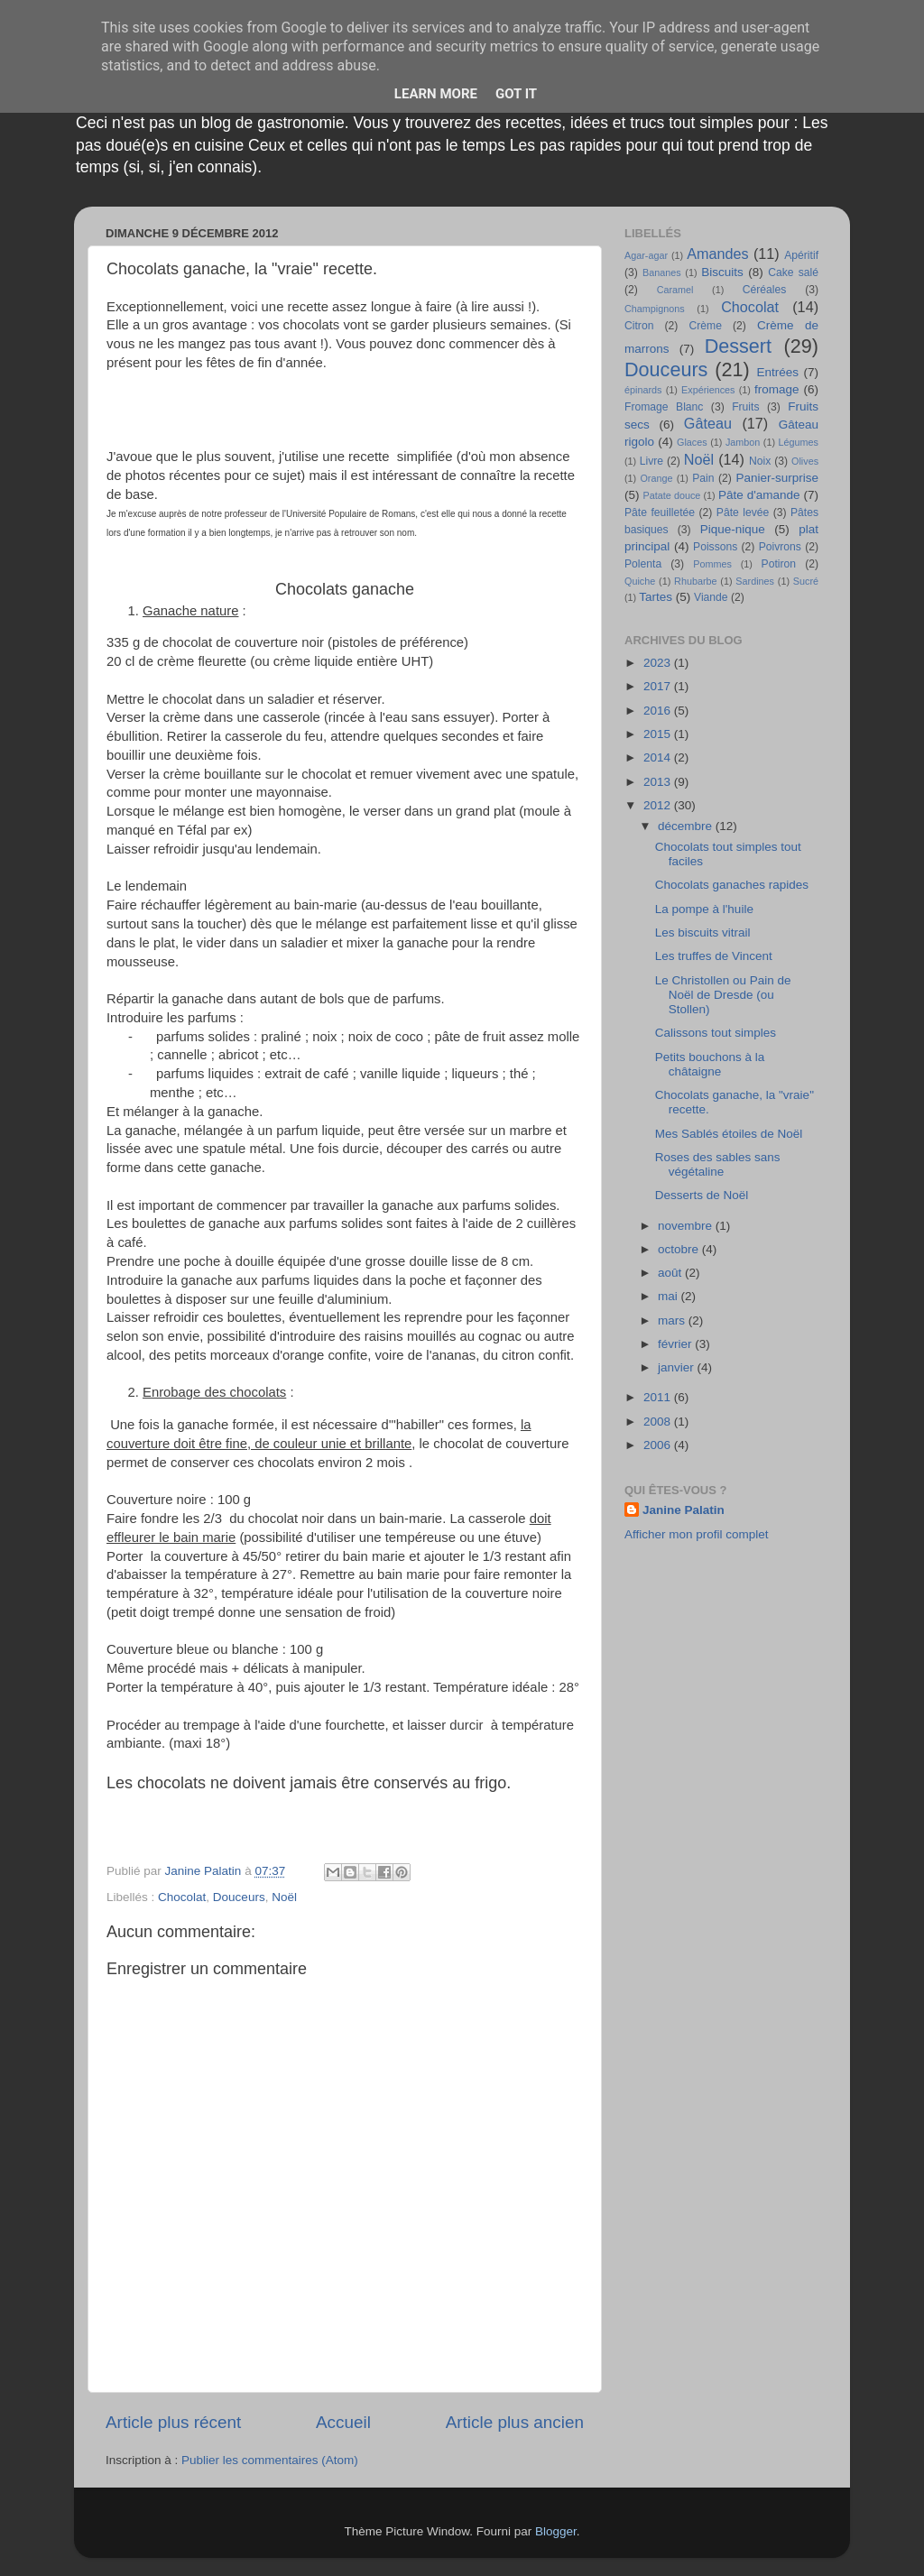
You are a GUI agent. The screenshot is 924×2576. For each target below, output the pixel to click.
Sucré (805, 581)
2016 (658, 710)
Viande (711, 597)
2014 (658, 757)
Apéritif (801, 255)
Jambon (742, 442)
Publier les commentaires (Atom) (269, 2460)
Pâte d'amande (759, 495)
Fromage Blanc (663, 407)
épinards (642, 389)
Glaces (692, 442)
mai (669, 1296)
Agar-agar (646, 255)
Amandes (717, 253)
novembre (687, 1226)
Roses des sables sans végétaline (718, 1164)
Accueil (343, 2422)
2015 (658, 734)
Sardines (754, 581)
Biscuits (722, 272)
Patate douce (671, 495)
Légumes (798, 442)
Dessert (738, 346)
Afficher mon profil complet (696, 1534)
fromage (776, 389)
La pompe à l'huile (704, 909)
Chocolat (182, 1897)
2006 (658, 1445)
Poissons (715, 546)
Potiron (779, 564)
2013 (658, 782)
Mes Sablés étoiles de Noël (729, 1133)
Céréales (765, 289)
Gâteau (708, 423)
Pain (703, 478)
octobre (680, 1249)
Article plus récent (173, 2422)
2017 (658, 686)
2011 (658, 1397)
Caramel (675, 289)
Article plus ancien (515, 2422)
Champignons (654, 308)
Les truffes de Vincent (713, 956)
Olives (804, 461)
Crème (704, 325)
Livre (651, 461)
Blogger (556, 2531)
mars (673, 1320)
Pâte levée (742, 512)
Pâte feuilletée (659, 512)
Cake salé (793, 272)
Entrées (777, 372)
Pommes (712, 564)
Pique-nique (732, 529)
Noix (760, 461)
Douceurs (239, 1897)
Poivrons (780, 546)
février (676, 1344)
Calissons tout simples (715, 1032)
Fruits (745, 407)
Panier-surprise (777, 478)
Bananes (661, 272)
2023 (658, 662)
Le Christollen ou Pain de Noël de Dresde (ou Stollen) (723, 995)
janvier (678, 1367)
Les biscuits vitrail (703, 932)
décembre (687, 826)
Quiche (639, 581)
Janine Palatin (683, 1510)
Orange (656, 478)
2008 (658, 1421)
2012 (658, 805)
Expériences (708, 389)
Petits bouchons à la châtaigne (710, 1064)
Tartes (655, 597)
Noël (284, 1897)
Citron (638, 325)
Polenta (642, 564)
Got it (516, 94)
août (671, 1272)
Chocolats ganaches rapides (731, 884)
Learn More (435, 94)
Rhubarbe (695, 581)
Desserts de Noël (702, 1195)
